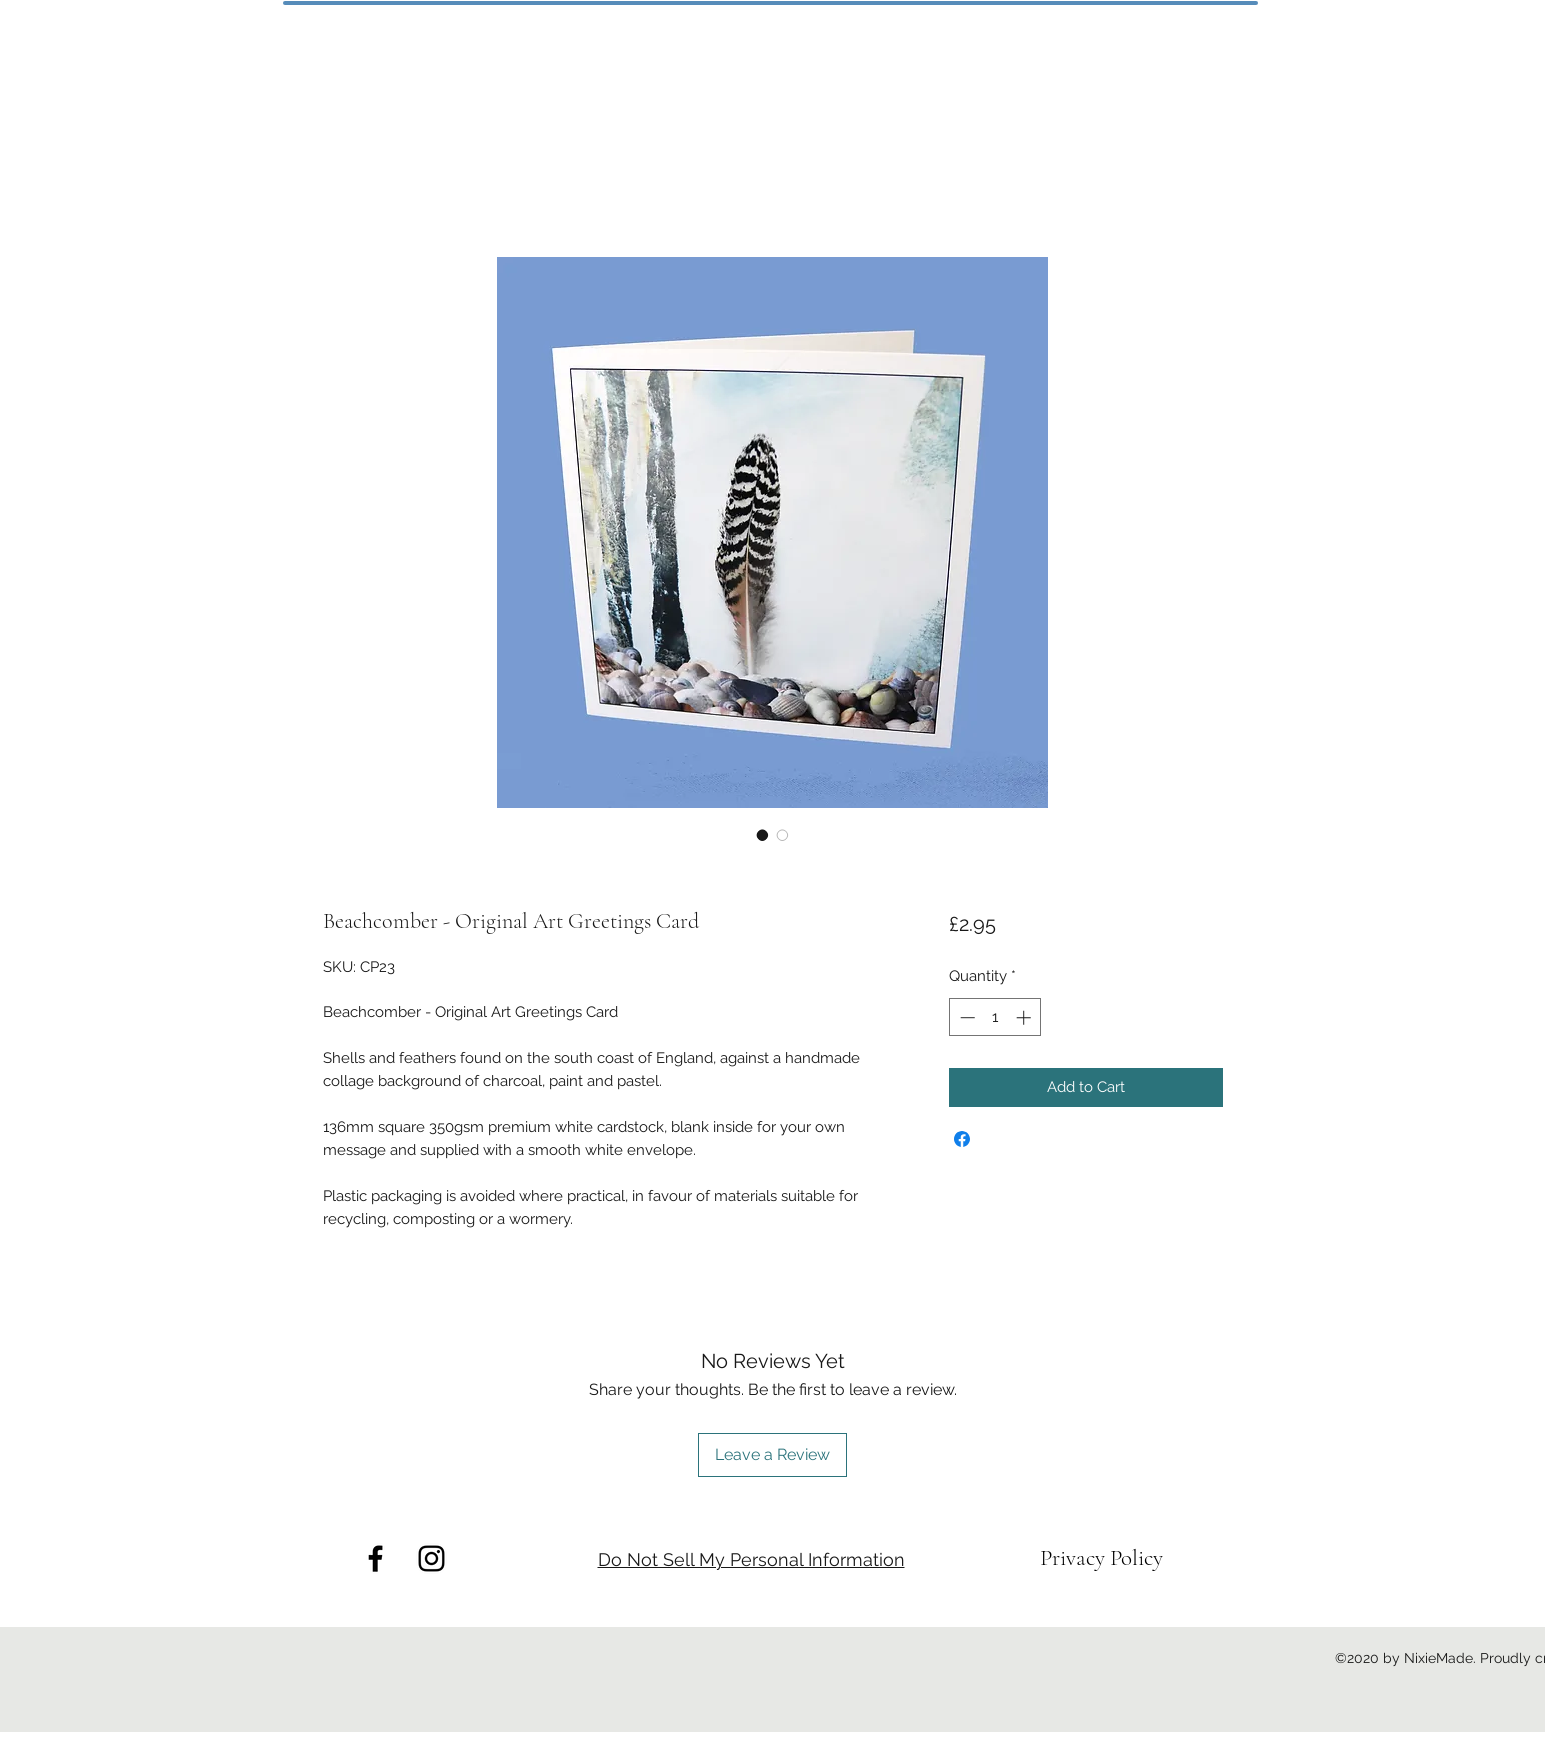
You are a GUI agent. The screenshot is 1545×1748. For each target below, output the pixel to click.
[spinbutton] (995, 1017)
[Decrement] (965, 1017)
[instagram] (431, 1558)
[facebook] (375, 1558)
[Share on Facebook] (962, 1139)
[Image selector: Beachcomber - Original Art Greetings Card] (763, 835)
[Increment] (1025, 1017)
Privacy (1075, 1558)
